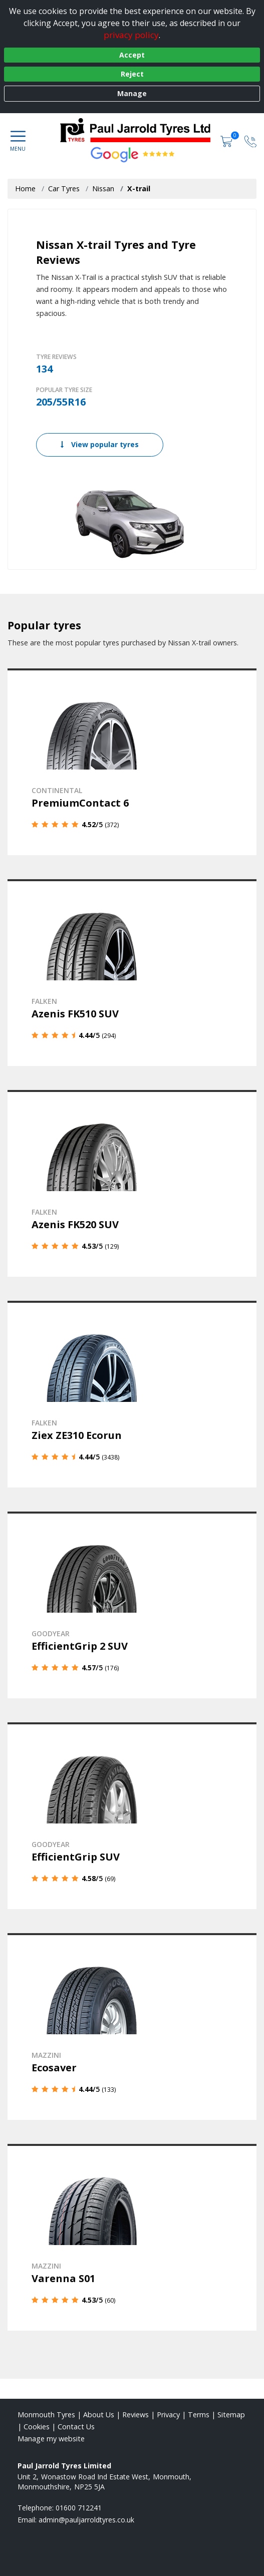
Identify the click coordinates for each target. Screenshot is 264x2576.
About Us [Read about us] (98, 2414)
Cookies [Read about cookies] (37, 2426)
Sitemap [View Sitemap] (231, 2414)
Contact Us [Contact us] (76, 2426)
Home (25, 188)
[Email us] (86, 2519)
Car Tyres (64, 188)
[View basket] (227, 140)
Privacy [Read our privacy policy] (168, 2414)
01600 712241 (79, 2507)
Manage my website (51, 2438)
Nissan (103, 188)
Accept (132, 55)
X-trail (138, 188)
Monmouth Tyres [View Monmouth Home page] (46, 2414)
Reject (132, 74)
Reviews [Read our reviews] (135, 2414)
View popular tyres (100, 444)
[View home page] (140, 130)
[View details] (132, 761)
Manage (132, 93)
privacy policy (131, 35)
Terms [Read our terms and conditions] (198, 2414)
